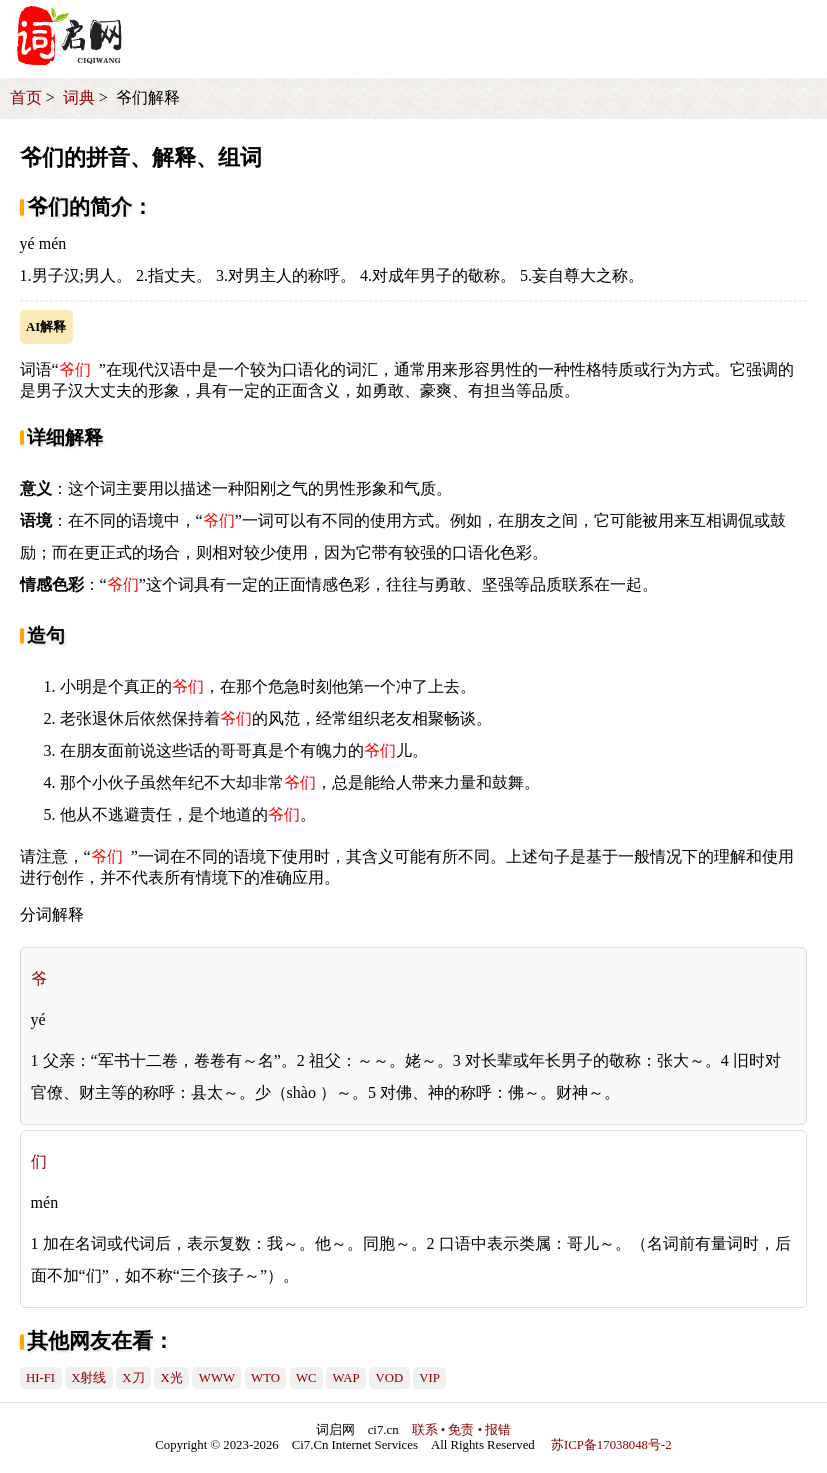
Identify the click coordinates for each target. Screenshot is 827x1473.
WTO (265, 1378)
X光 (172, 1378)
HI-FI (40, 1378)
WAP (346, 1378)
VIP (429, 1378)
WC (306, 1378)
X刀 (133, 1378)
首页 (26, 97)
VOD (390, 1378)
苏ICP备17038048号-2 (611, 1445)
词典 (79, 97)
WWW (217, 1378)
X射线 (88, 1378)
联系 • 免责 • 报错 (462, 1430)
